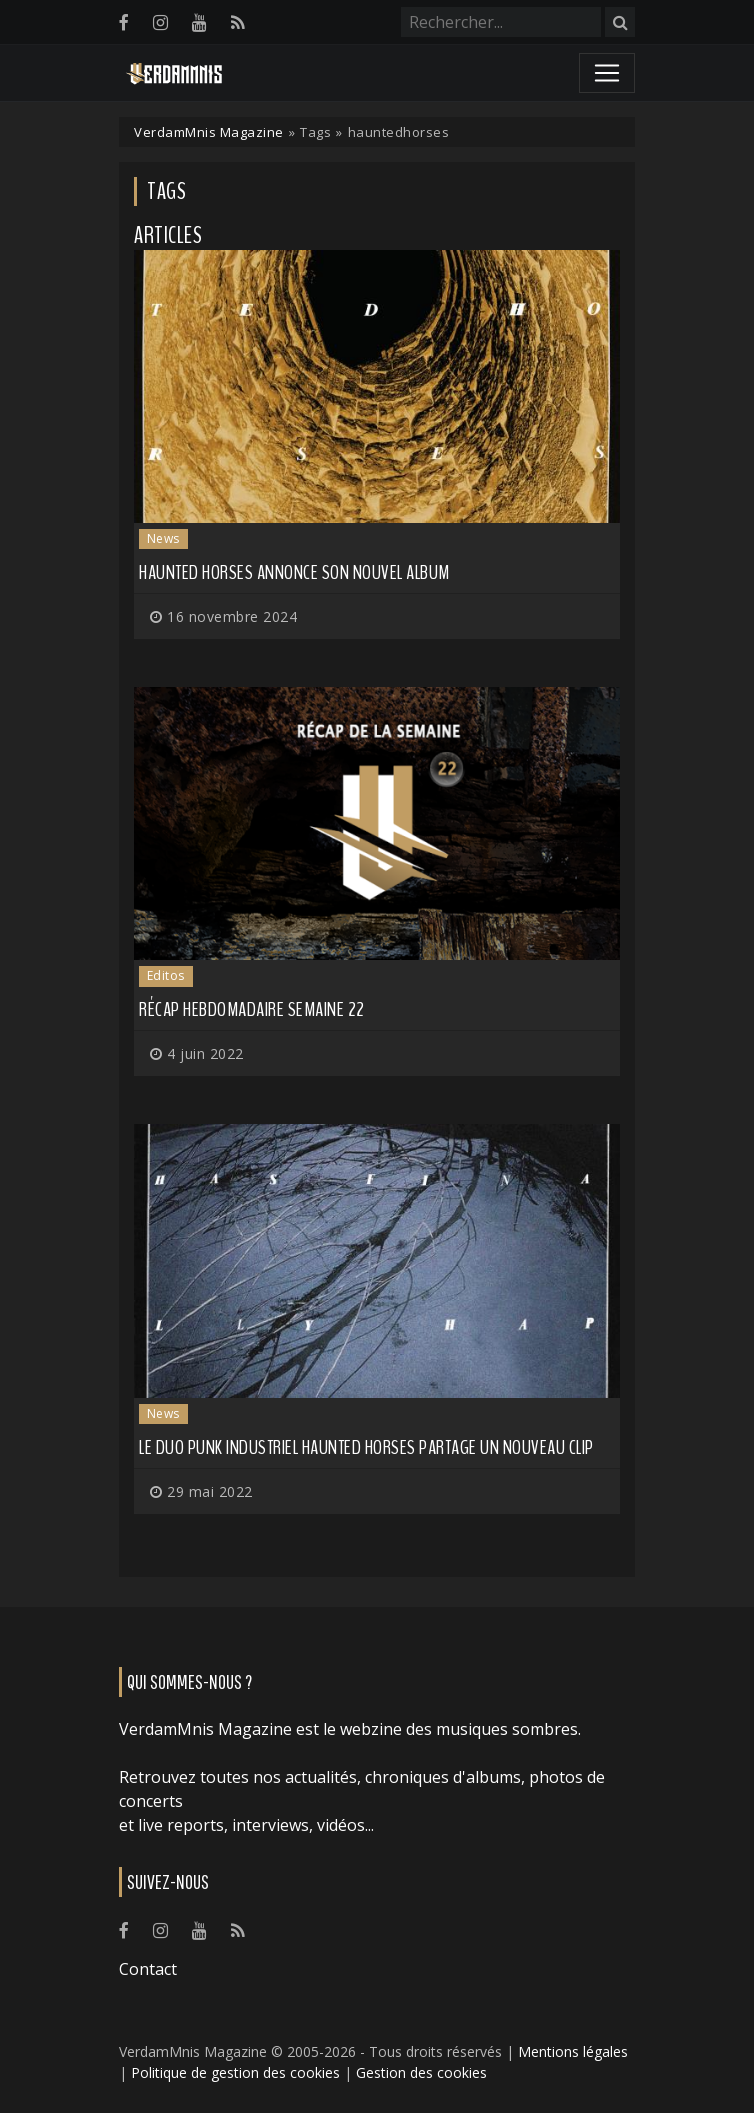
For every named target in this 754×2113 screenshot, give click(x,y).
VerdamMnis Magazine (209, 132)
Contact (148, 1969)
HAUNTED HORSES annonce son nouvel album (294, 572)
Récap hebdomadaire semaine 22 (252, 1009)
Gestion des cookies (421, 2072)
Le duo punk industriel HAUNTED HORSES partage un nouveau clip (366, 1447)
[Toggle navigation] (607, 73)
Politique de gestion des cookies (235, 2072)
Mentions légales (573, 2051)
